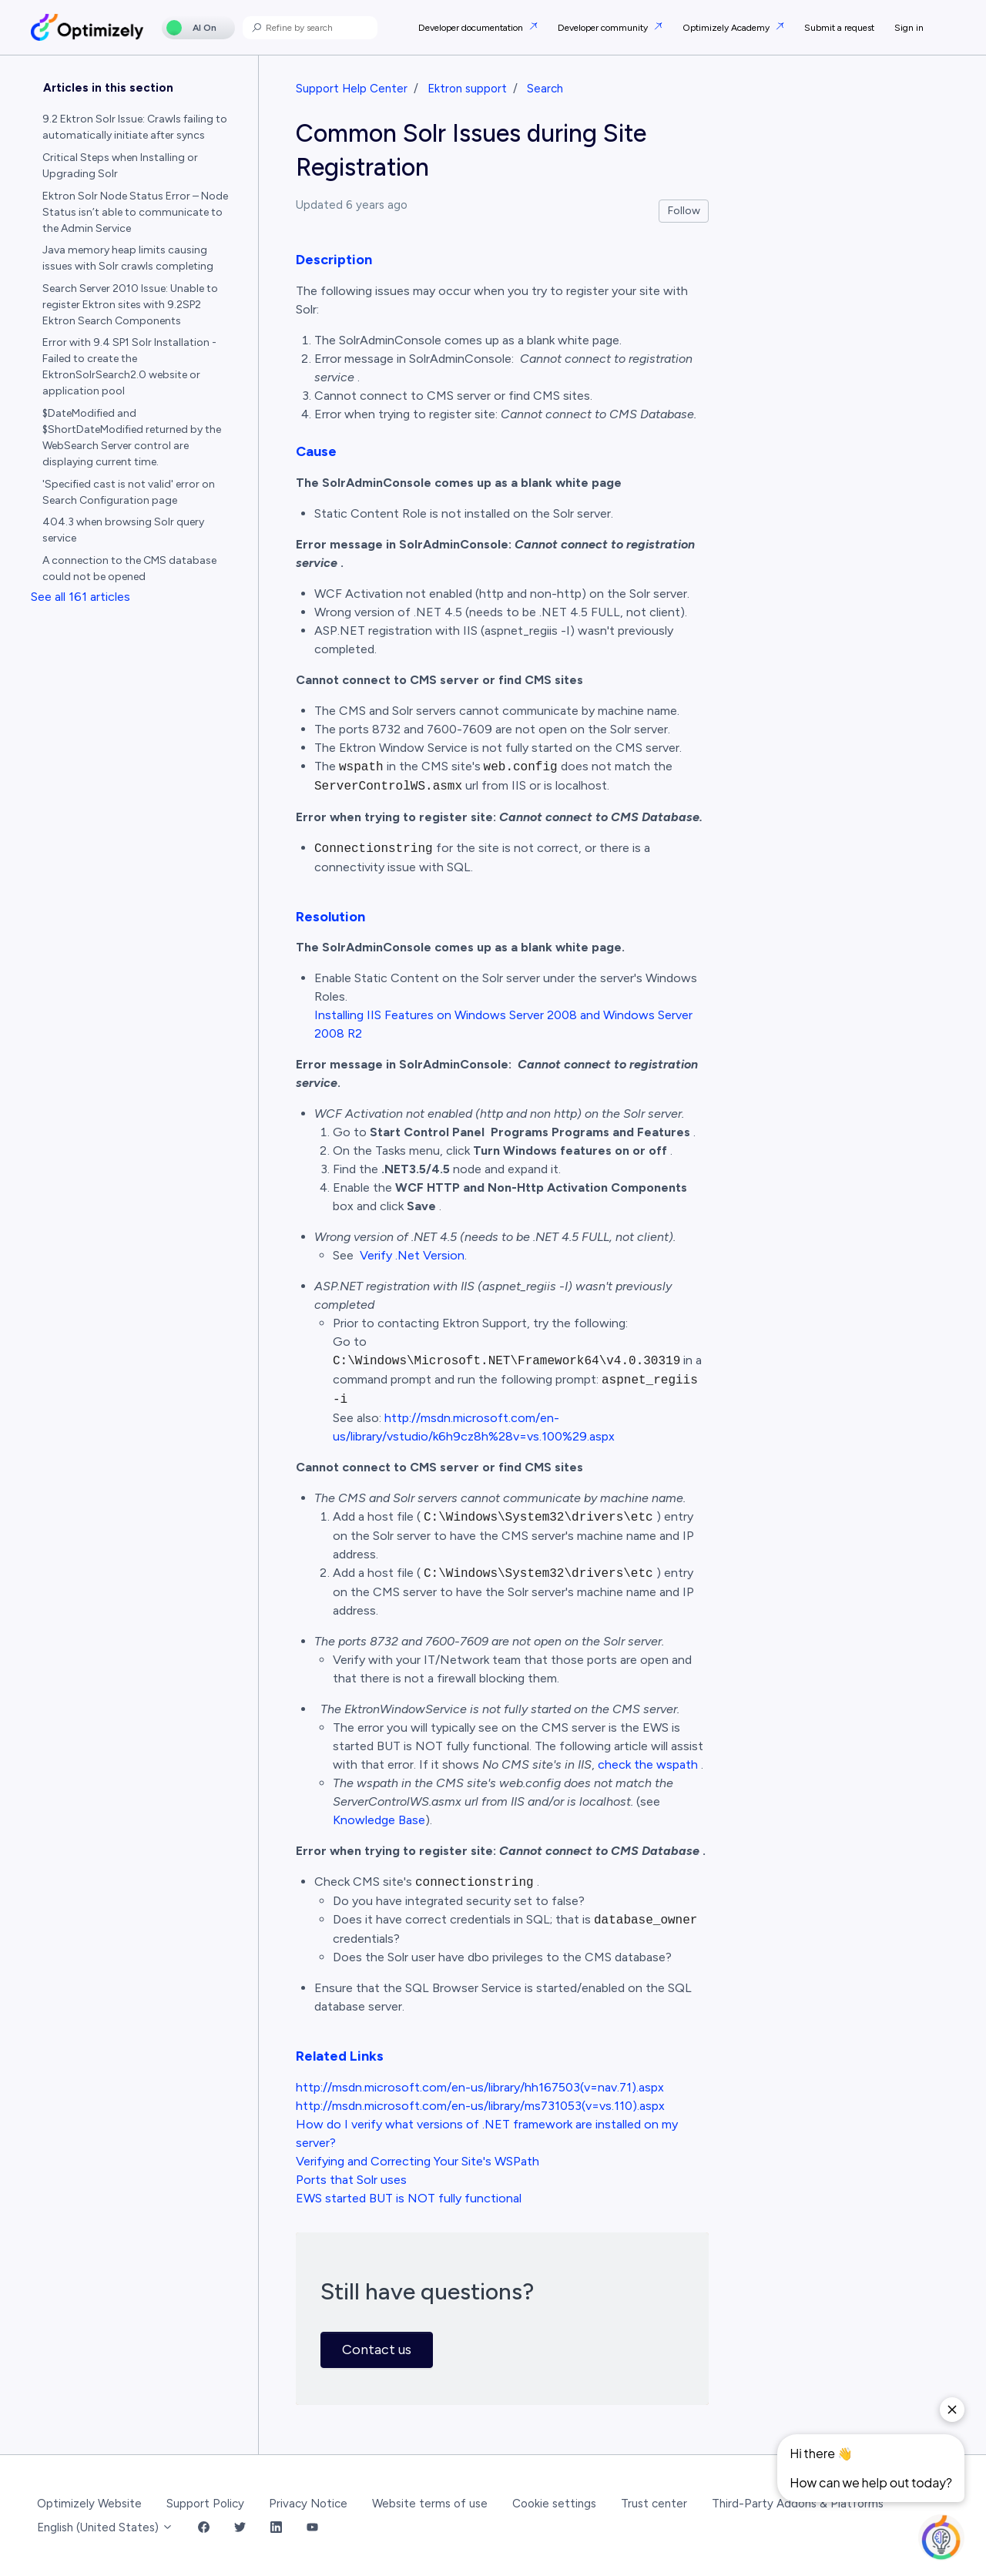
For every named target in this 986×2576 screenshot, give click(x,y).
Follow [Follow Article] (684, 210)
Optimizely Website (89, 2504)
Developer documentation (471, 27)
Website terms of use (430, 2504)
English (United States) (105, 2527)
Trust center (654, 2504)
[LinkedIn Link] (276, 2528)
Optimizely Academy (727, 27)
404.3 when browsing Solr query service (123, 530)
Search (545, 89)
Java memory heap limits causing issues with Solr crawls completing (127, 258)
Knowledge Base (379, 1820)
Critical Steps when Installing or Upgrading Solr (120, 165)
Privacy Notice (308, 2504)
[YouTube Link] (312, 2528)
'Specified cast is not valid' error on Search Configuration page (128, 492)
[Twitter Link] (240, 2528)
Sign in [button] (909, 27)
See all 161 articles (80, 596)
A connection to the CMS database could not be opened (129, 568)
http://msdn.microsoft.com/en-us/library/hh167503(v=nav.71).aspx (480, 2087)
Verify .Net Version (412, 1255)
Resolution (330, 916)
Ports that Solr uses (351, 2179)
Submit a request (839, 27)
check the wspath (648, 1764)
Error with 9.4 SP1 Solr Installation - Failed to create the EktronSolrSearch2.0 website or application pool (129, 366)
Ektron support (467, 89)
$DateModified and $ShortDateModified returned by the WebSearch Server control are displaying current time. (131, 437)
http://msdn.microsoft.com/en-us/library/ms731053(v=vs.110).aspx (480, 2105)
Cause (316, 451)
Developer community (604, 27)
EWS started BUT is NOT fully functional (409, 2198)
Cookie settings (554, 2504)
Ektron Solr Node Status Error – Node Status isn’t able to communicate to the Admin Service (135, 212)
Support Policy (205, 2504)
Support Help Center (351, 89)
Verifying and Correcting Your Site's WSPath (417, 2161)
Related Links (340, 2056)
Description (334, 259)
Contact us (376, 2349)
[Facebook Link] (204, 2528)
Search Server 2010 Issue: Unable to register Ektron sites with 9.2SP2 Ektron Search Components (130, 304)
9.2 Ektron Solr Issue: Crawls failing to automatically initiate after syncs (134, 127)
